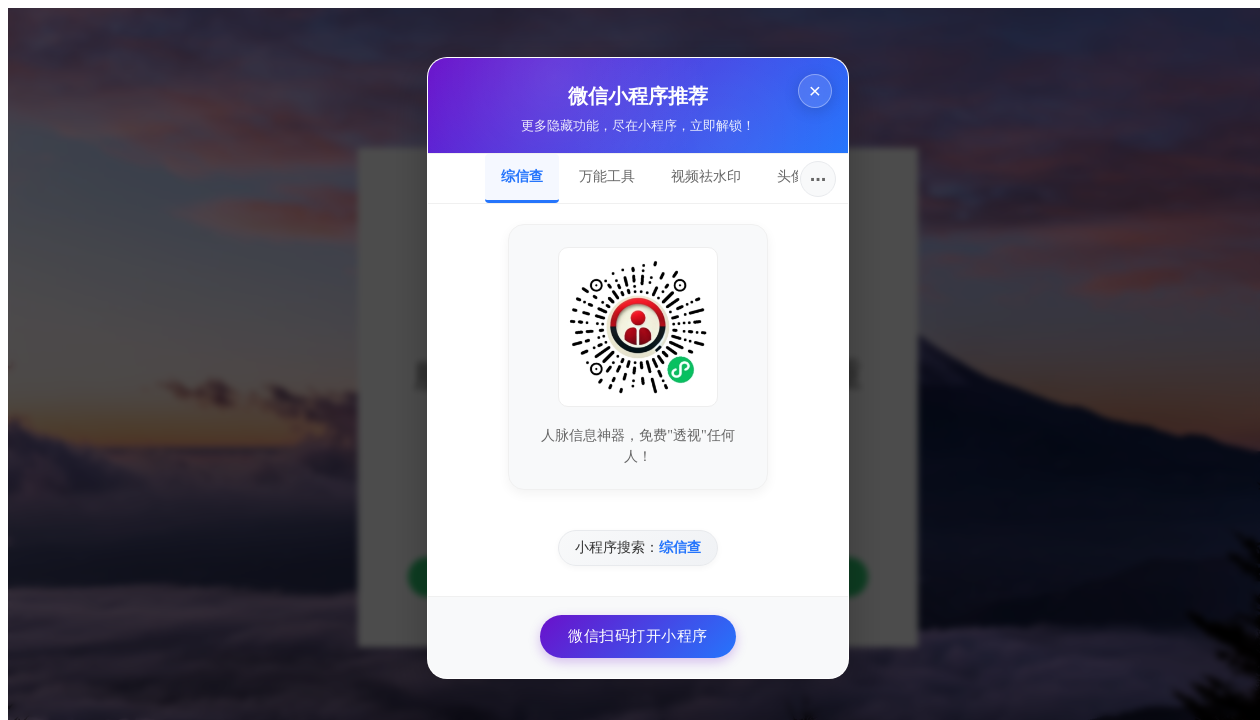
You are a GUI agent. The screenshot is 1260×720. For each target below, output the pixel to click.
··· (810, 171)
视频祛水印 (698, 168)
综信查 (514, 168)
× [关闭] (807, 82)
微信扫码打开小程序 (630, 628)
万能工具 (599, 168)
